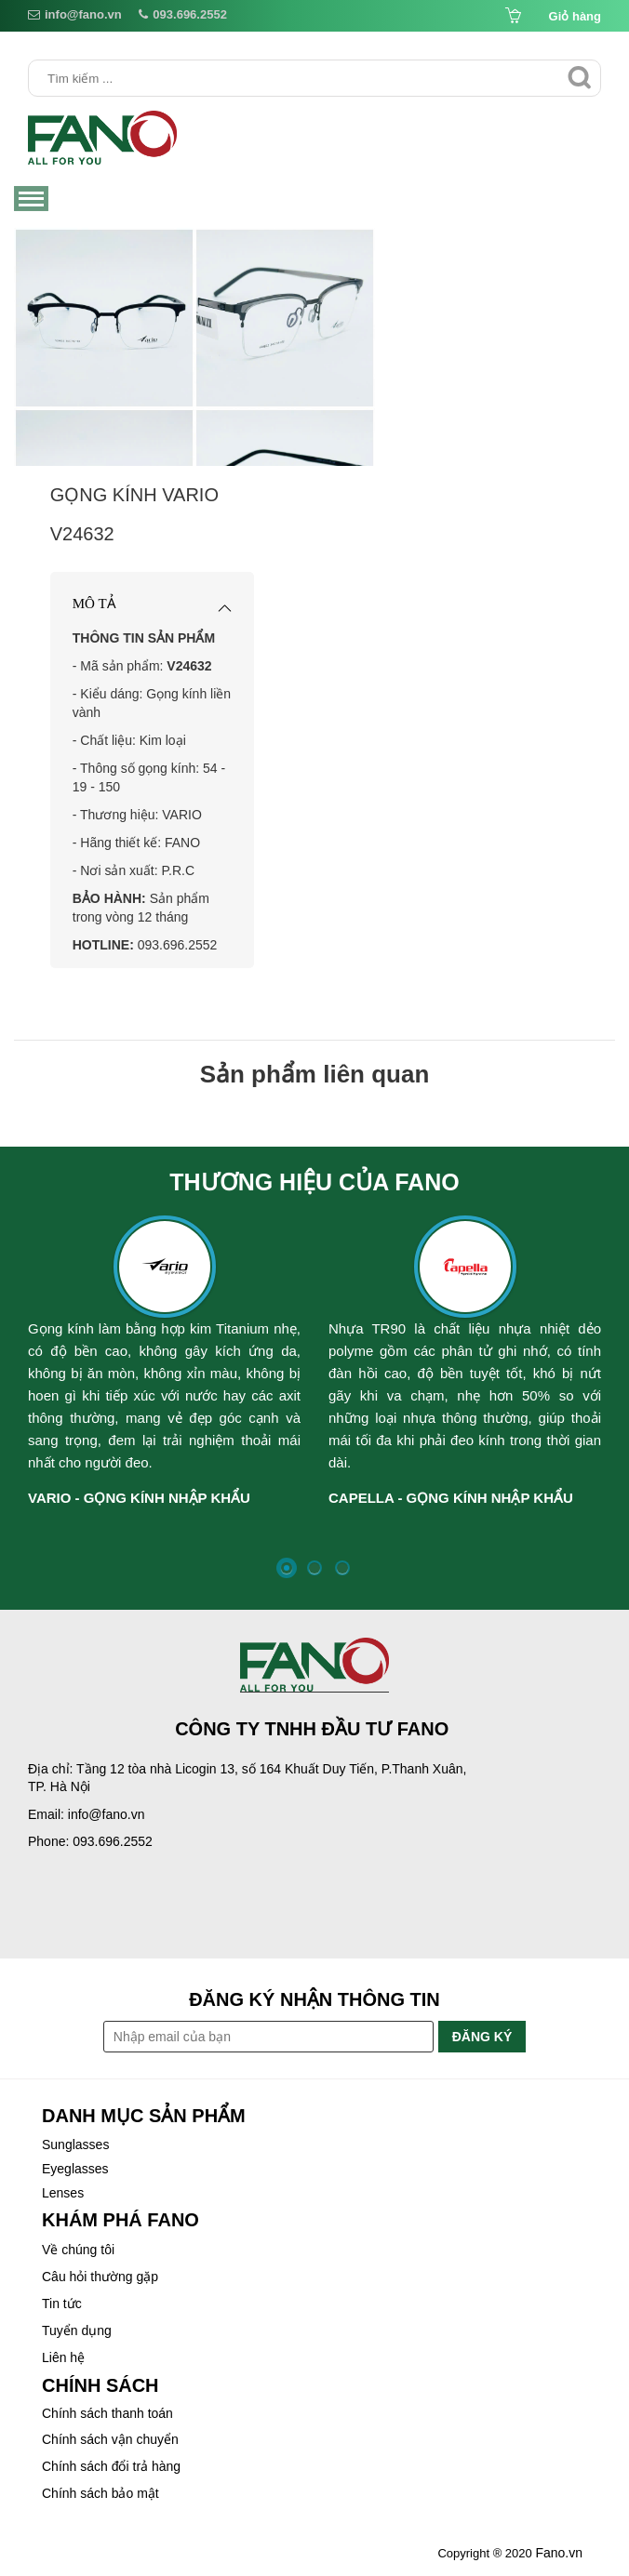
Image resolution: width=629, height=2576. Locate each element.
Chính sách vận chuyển (110, 2439)
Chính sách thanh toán (107, 2413)
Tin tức (62, 2303)
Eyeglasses (75, 2168)
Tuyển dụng (77, 2330)
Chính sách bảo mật (100, 2493)
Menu (32, 200)
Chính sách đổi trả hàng (111, 2466)
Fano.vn (558, 2552)
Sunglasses (75, 2144)
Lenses (63, 2192)
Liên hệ (63, 2357)
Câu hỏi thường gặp (100, 2276)
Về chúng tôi (78, 2249)
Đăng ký (482, 2036)
